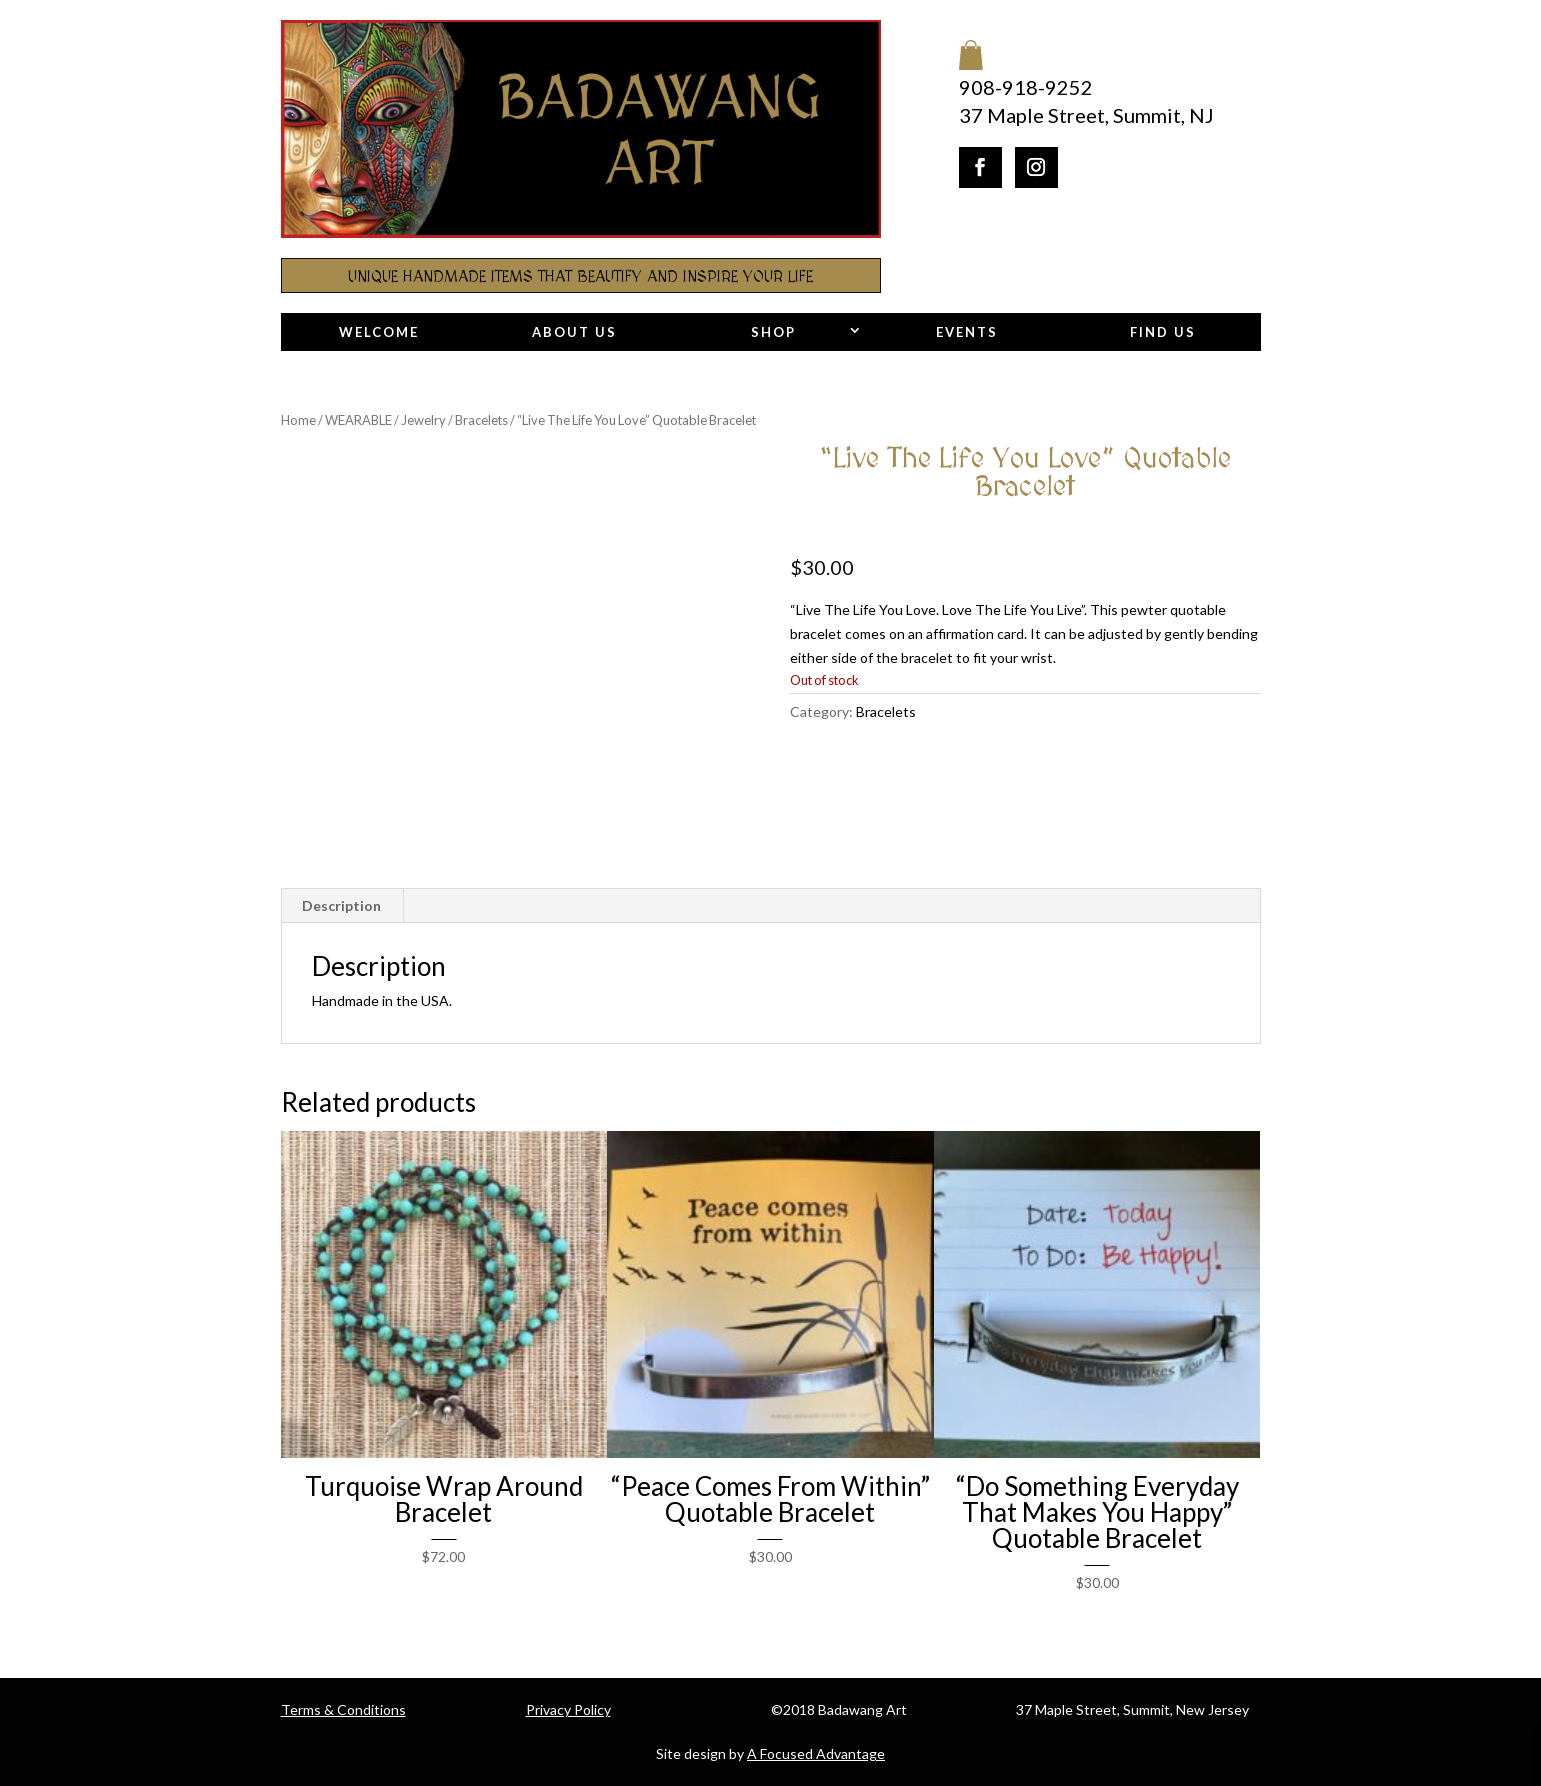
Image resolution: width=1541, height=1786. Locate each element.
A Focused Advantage (816, 1753)
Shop (773, 332)
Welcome (379, 332)
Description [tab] (341, 905)
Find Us (1163, 332)
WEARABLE (358, 420)
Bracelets (481, 420)
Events (967, 332)
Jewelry (423, 420)
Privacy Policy (568, 1709)
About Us (574, 332)
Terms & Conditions (343, 1709)
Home (298, 420)
